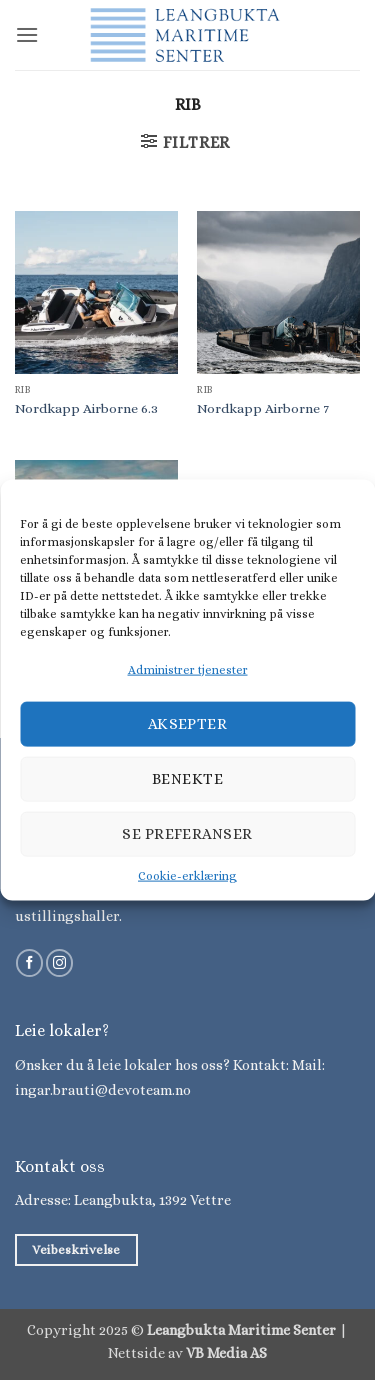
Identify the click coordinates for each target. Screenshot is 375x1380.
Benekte (187, 779)
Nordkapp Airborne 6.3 (86, 408)
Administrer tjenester (188, 670)
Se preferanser (187, 834)
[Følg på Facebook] (29, 963)
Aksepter (188, 724)
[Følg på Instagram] (59, 963)
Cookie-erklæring (187, 875)
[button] (27, 34)
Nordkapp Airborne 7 (263, 408)
